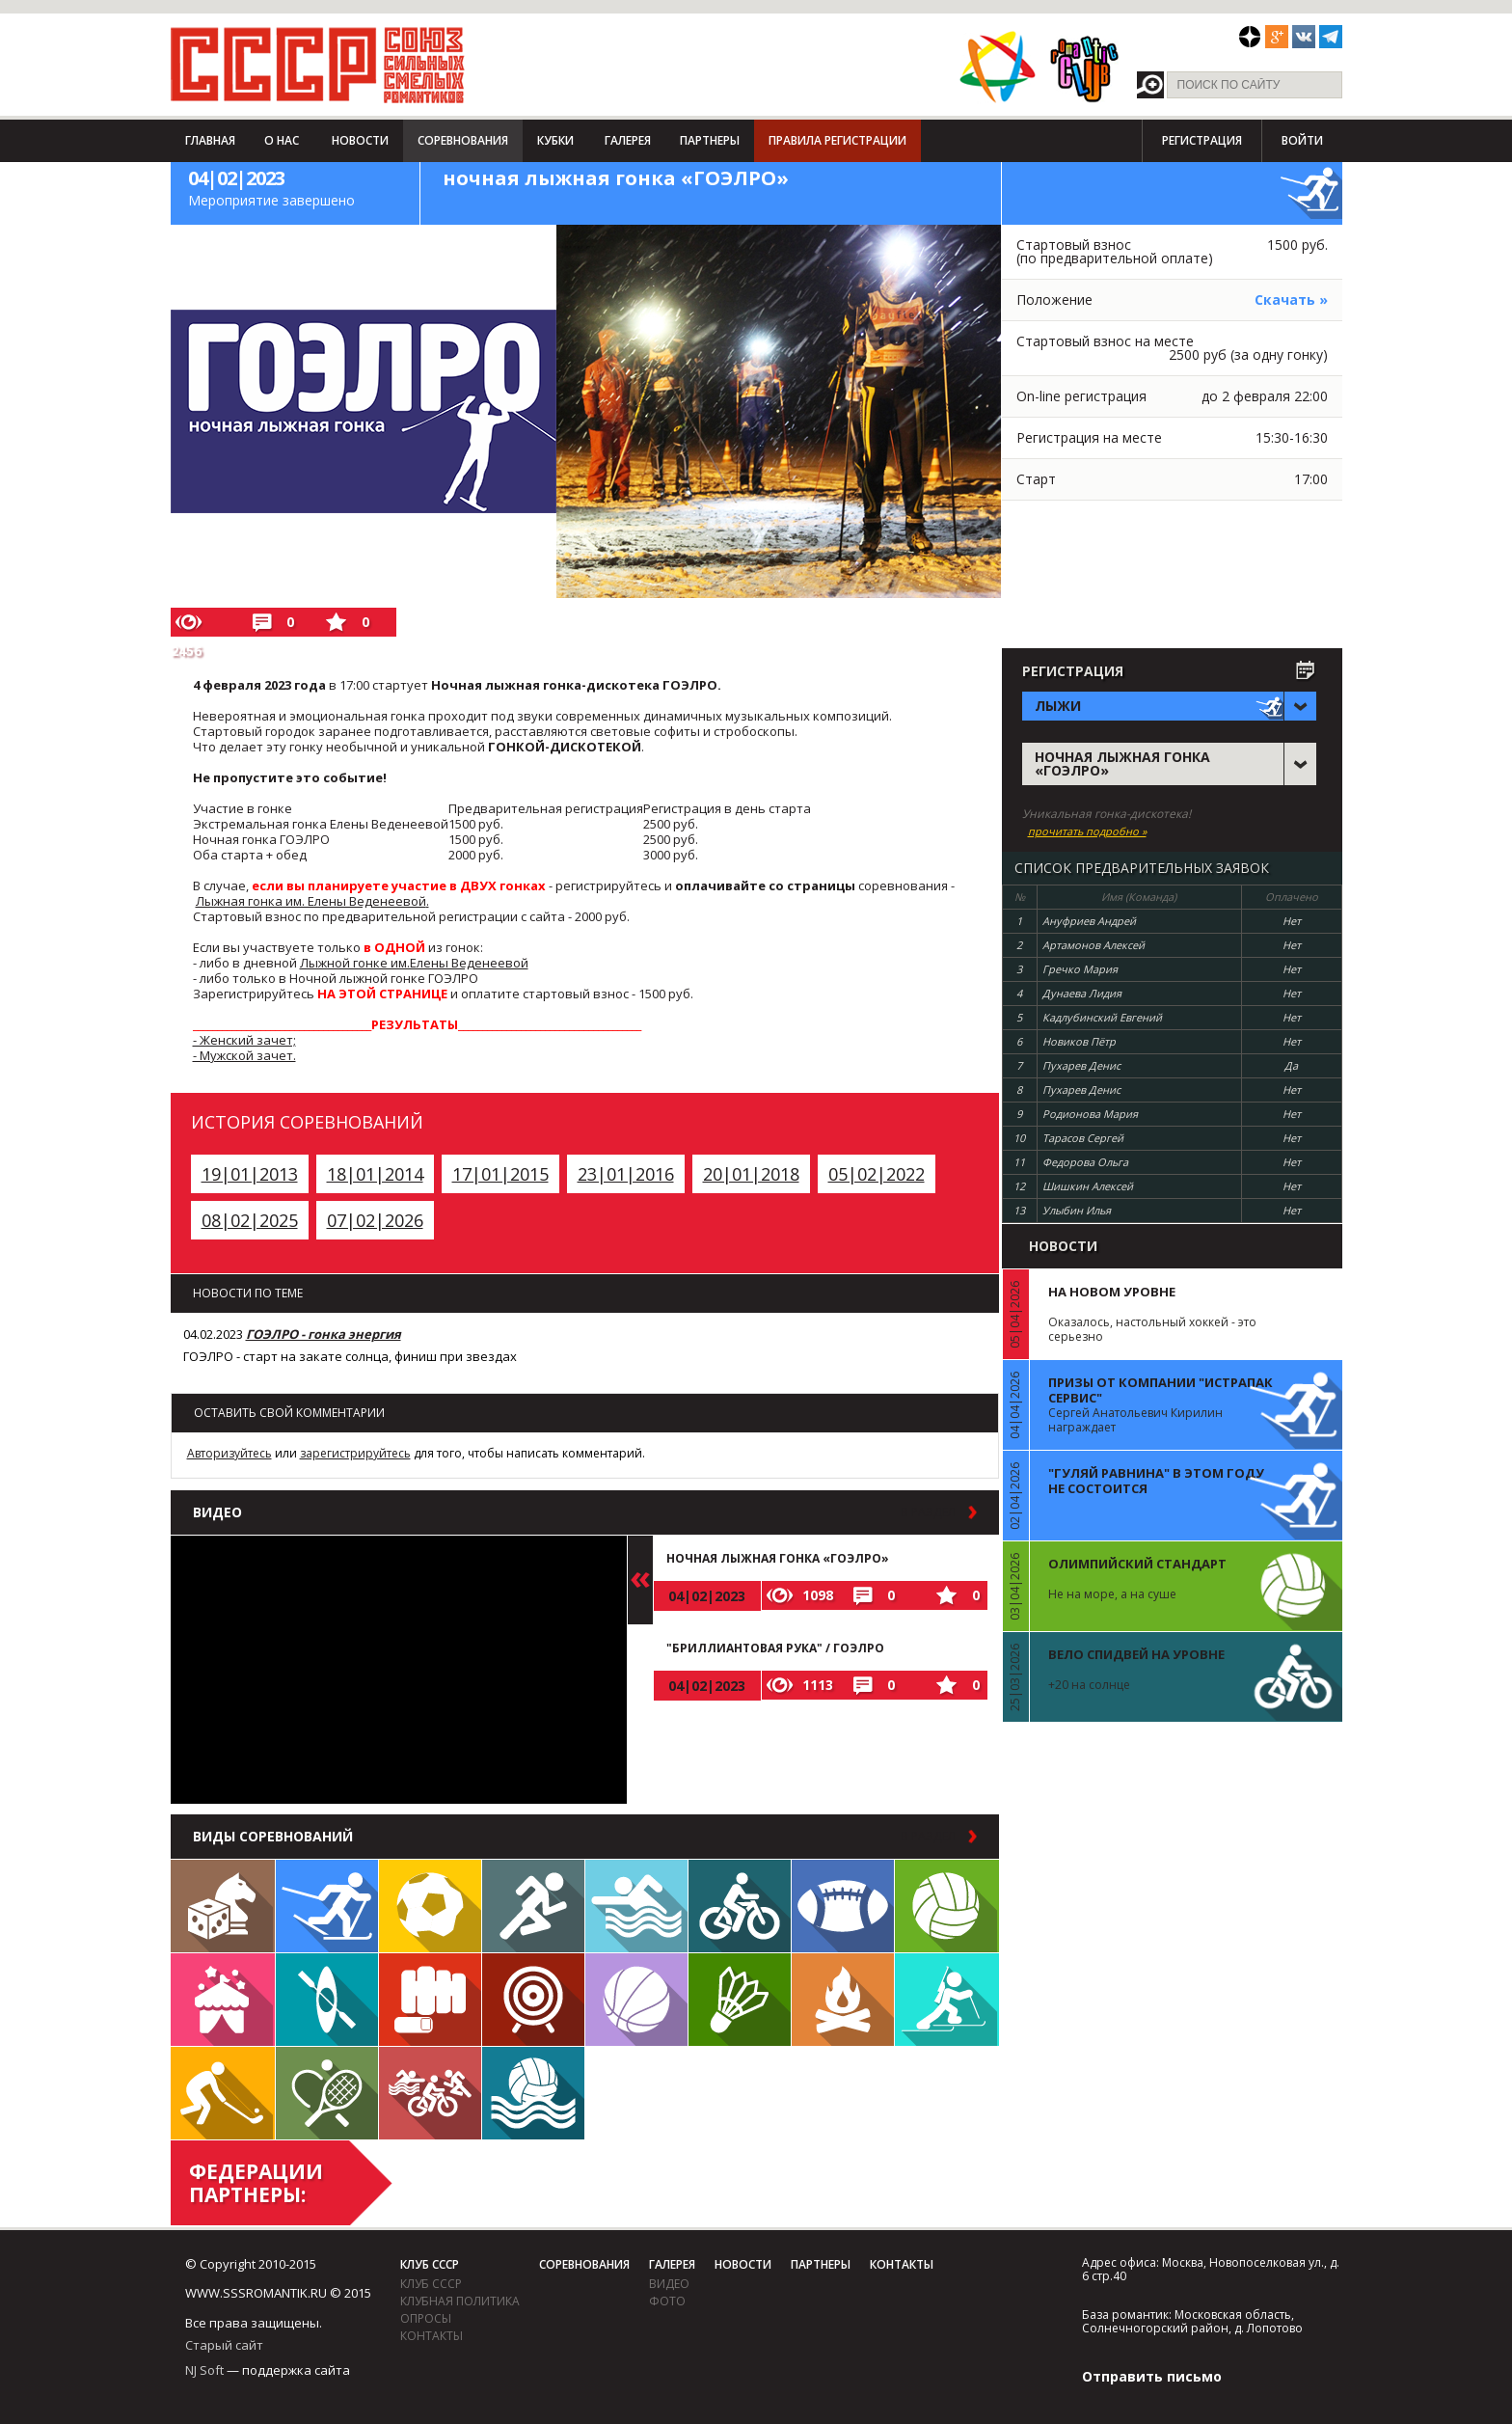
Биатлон (947, 1999)
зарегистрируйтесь (355, 1453)
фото (667, 2301)
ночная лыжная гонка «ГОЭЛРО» (777, 1558)
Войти (1302, 140)
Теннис (327, 2093)
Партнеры (710, 140)
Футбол (430, 1906)
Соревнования (463, 140)
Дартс (533, 1999)
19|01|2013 (250, 1173)
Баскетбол (636, 1999)
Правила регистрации (837, 140)
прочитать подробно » (1087, 831)
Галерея (628, 140)
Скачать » (1291, 299)
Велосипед (739, 1906)
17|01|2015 (500, 1173)
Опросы (425, 2318)
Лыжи (327, 1906)
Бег (533, 1906)
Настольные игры (223, 1906)
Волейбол (947, 1906)
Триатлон (430, 2093)
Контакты (431, 2336)
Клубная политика (460, 2301)
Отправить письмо (1152, 2376)
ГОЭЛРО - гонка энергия (323, 1334)
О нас (281, 140)
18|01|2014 (375, 1173)
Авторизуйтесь (229, 1453)
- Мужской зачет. (244, 1055)
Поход (843, 1999)
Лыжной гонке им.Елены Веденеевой (414, 962)
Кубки (555, 140)
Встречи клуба (223, 1999)
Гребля (327, 1999)
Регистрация (1202, 140)
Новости (360, 140)
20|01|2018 (751, 1173)
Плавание (636, 1906)
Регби (843, 1906)
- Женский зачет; (244, 1040)
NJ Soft (204, 2370)
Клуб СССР (429, 2264)
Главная (210, 140)
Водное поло (533, 2093)
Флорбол (223, 2093)
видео (669, 2283)
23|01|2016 (626, 1173)
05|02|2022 (876, 1173)
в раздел (928, 1512)
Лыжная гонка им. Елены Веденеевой (311, 901)
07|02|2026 (375, 1220)
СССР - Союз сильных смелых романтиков (318, 64)
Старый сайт (224, 2345)
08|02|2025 (250, 1220)
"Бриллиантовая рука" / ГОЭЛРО (775, 1648)
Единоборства (430, 1999)
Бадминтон (739, 1999)
